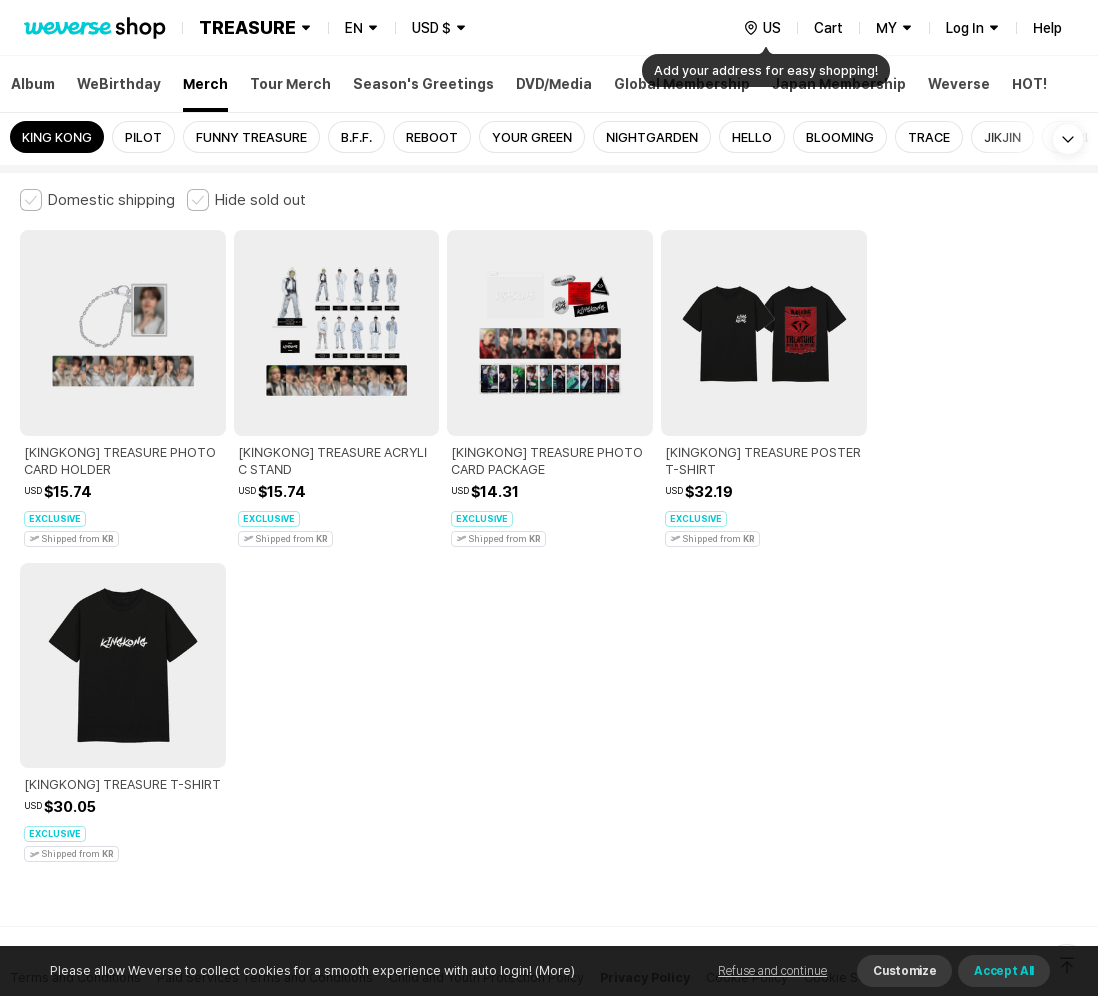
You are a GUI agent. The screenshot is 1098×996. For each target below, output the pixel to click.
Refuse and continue (772, 971)
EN (354, 28)
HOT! (1029, 84)
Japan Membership (839, 84)
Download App (1027, 867)
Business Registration (323, 749)
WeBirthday (119, 84)
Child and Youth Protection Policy (486, 661)
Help (1047, 28)
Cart (828, 28)
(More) (553, 970)
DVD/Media (554, 84)
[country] (762, 28)
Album (33, 84)
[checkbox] (97, 200)
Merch (205, 84)
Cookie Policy (747, 661)
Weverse (959, 84)
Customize (904, 971)
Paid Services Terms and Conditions (265, 661)
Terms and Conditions (75, 661)
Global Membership (682, 84)
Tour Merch (290, 84)
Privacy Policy (645, 661)
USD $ (431, 28)
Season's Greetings (423, 84)
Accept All (1004, 971)
